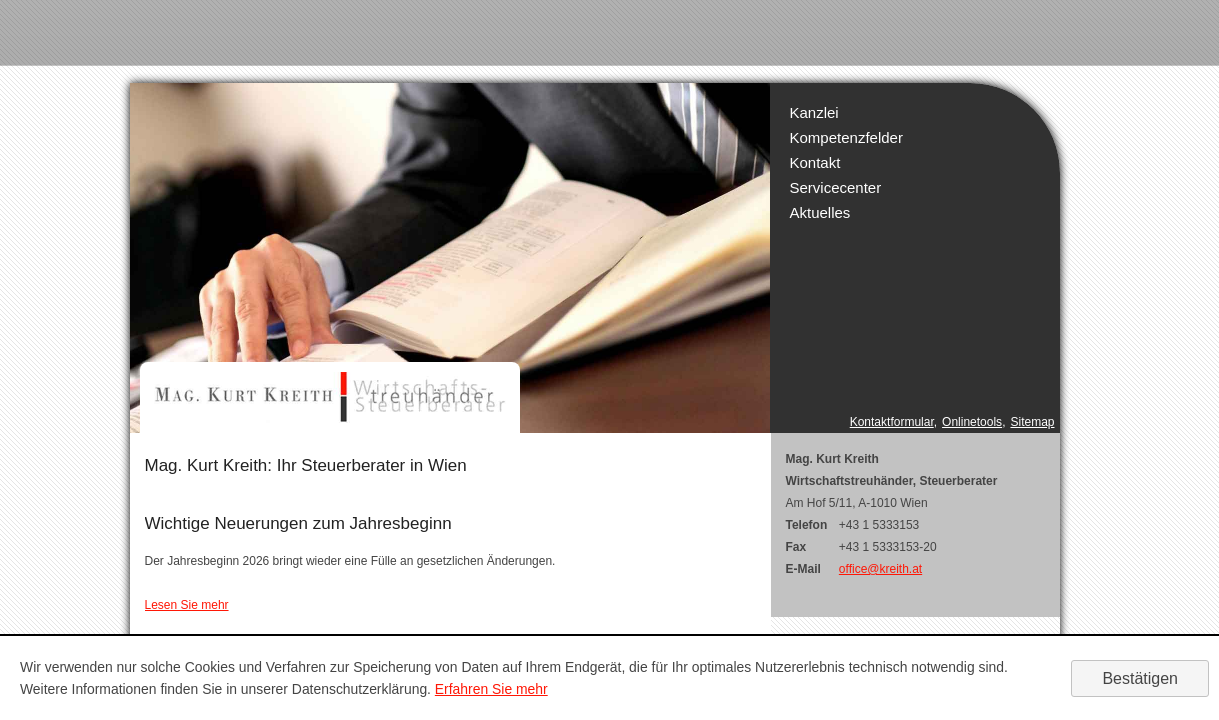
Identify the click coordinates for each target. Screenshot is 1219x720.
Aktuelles (820, 212)
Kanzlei (814, 112)
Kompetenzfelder (846, 137)
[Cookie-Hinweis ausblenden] (1140, 678)
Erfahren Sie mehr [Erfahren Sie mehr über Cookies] (491, 689)
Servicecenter (836, 187)
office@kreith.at (880, 569)
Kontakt (815, 162)
